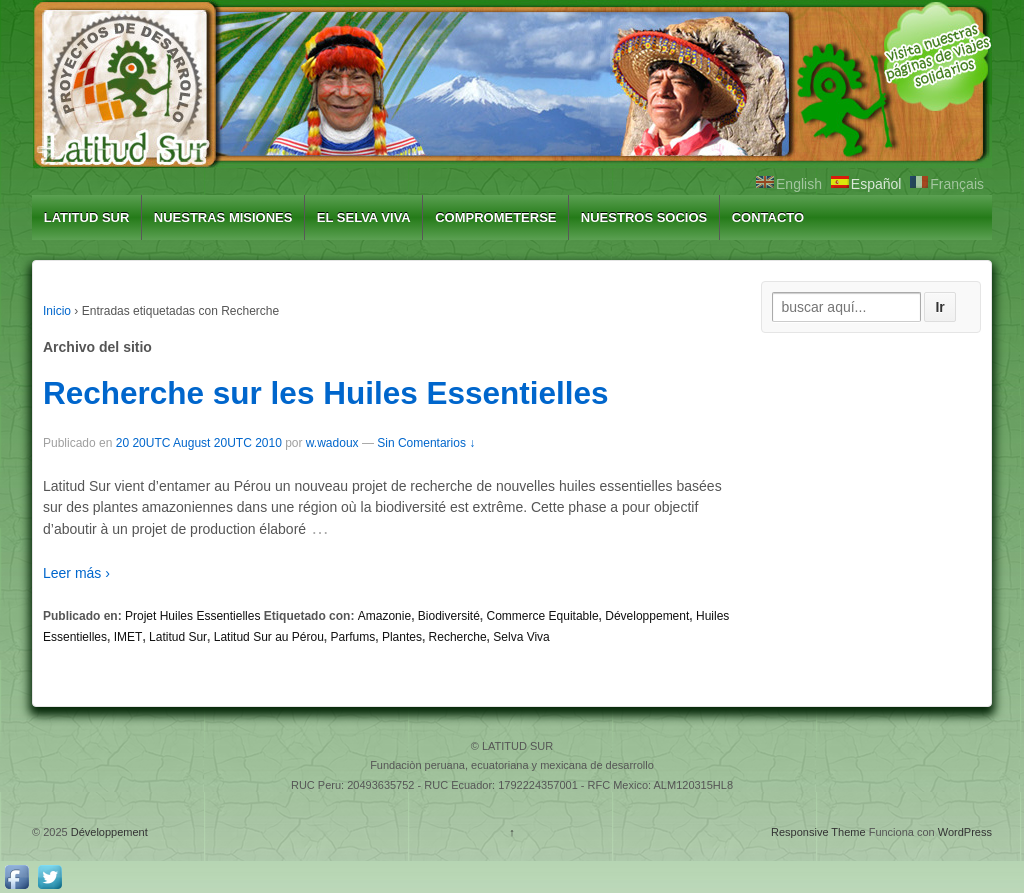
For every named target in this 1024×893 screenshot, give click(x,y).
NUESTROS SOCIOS (644, 217)
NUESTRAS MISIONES (223, 217)
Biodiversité (449, 616)
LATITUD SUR (87, 217)
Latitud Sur (178, 637)
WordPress (965, 832)
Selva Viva (521, 637)
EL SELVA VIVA (364, 217)
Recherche (458, 637)
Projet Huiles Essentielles (192, 616)
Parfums (353, 637)
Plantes (402, 637)
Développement (647, 616)
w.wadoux (332, 443)
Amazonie (384, 616)
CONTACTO (768, 217)
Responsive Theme (818, 832)
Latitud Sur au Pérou (269, 637)
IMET (128, 637)
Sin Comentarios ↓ (426, 443)
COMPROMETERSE (495, 217)
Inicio (57, 311)
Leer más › (76, 573)
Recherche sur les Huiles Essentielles (326, 393)
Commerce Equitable (543, 616)
